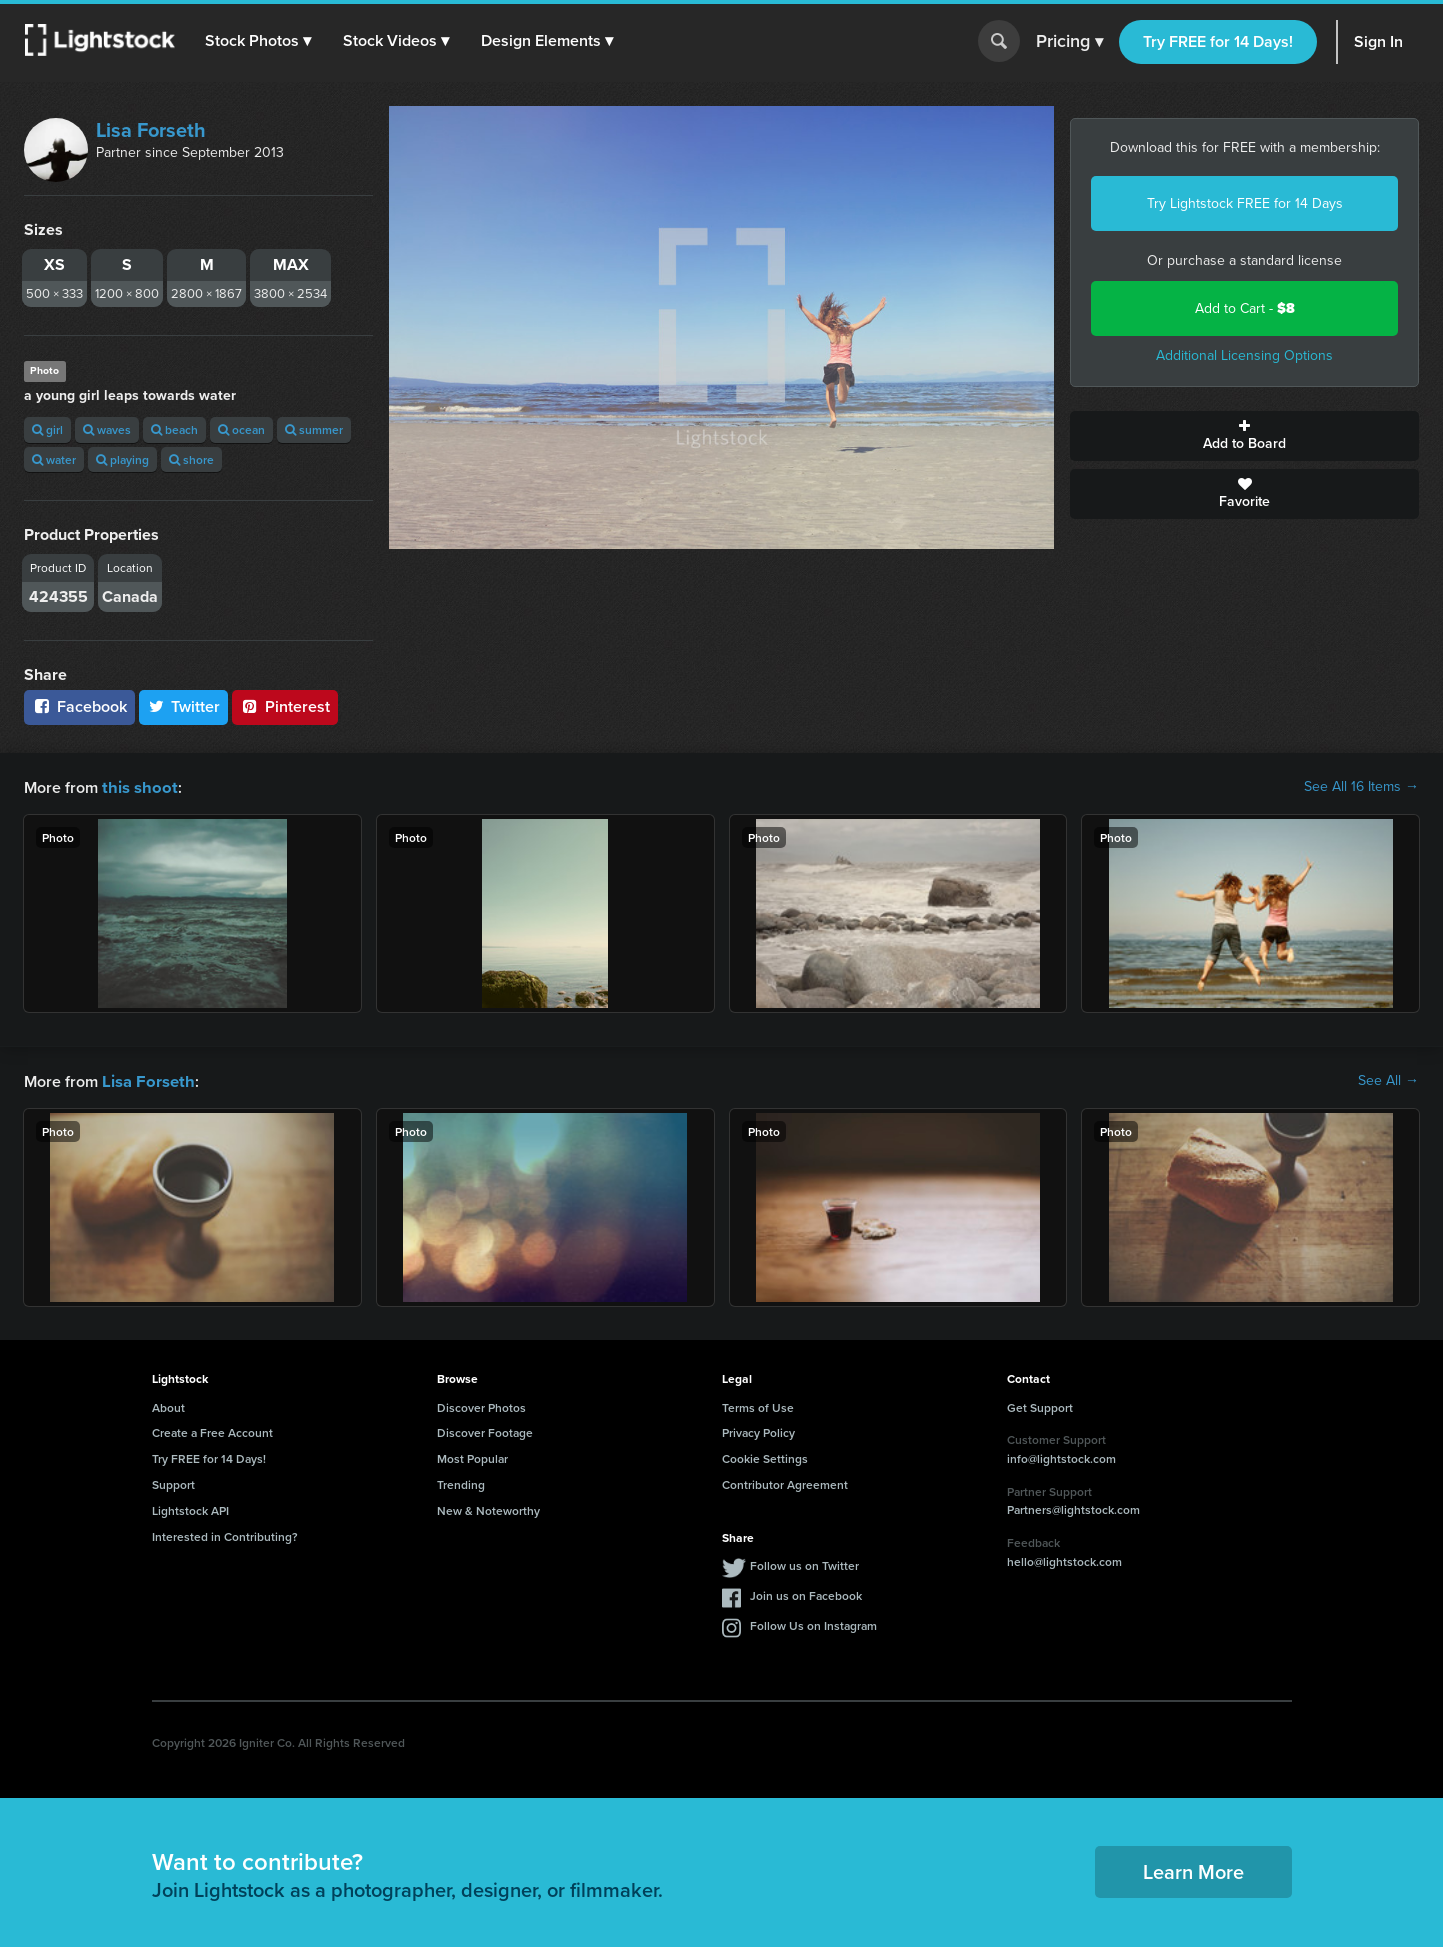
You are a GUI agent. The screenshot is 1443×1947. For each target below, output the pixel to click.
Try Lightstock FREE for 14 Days (1245, 203)
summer (314, 429)
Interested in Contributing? (225, 1534)
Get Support (1040, 1405)
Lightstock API (190, 1508)
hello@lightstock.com (1064, 1559)
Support (173, 1482)
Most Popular (472, 1456)
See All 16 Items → (1361, 787)
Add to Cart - (1245, 308)
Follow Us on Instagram (813, 1623)
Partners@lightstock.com (1073, 1507)
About (168, 1405)
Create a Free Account (212, 1430)
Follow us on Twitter (804, 1563)
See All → (1388, 1080)
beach (174, 429)
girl (47, 429)
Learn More (1193, 1869)
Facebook (79, 706)
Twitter (184, 706)
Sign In (1378, 41)
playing (122, 459)
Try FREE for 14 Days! (1218, 41)
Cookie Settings (765, 1456)
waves (107, 429)
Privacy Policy (758, 1430)
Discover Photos (481, 1405)
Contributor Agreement (785, 1482)
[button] (259, 41)
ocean (241, 429)
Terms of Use (758, 1405)
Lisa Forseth (151, 130)
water (54, 459)
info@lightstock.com (1061, 1456)
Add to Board (1244, 436)
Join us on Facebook (806, 1593)
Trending (461, 1482)
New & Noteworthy (488, 1508)
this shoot (137, 786)
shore (191, 459)
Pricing (1069, 42)
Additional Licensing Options (1244, 355)
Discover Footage (485, 1430)
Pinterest (285, 706)
